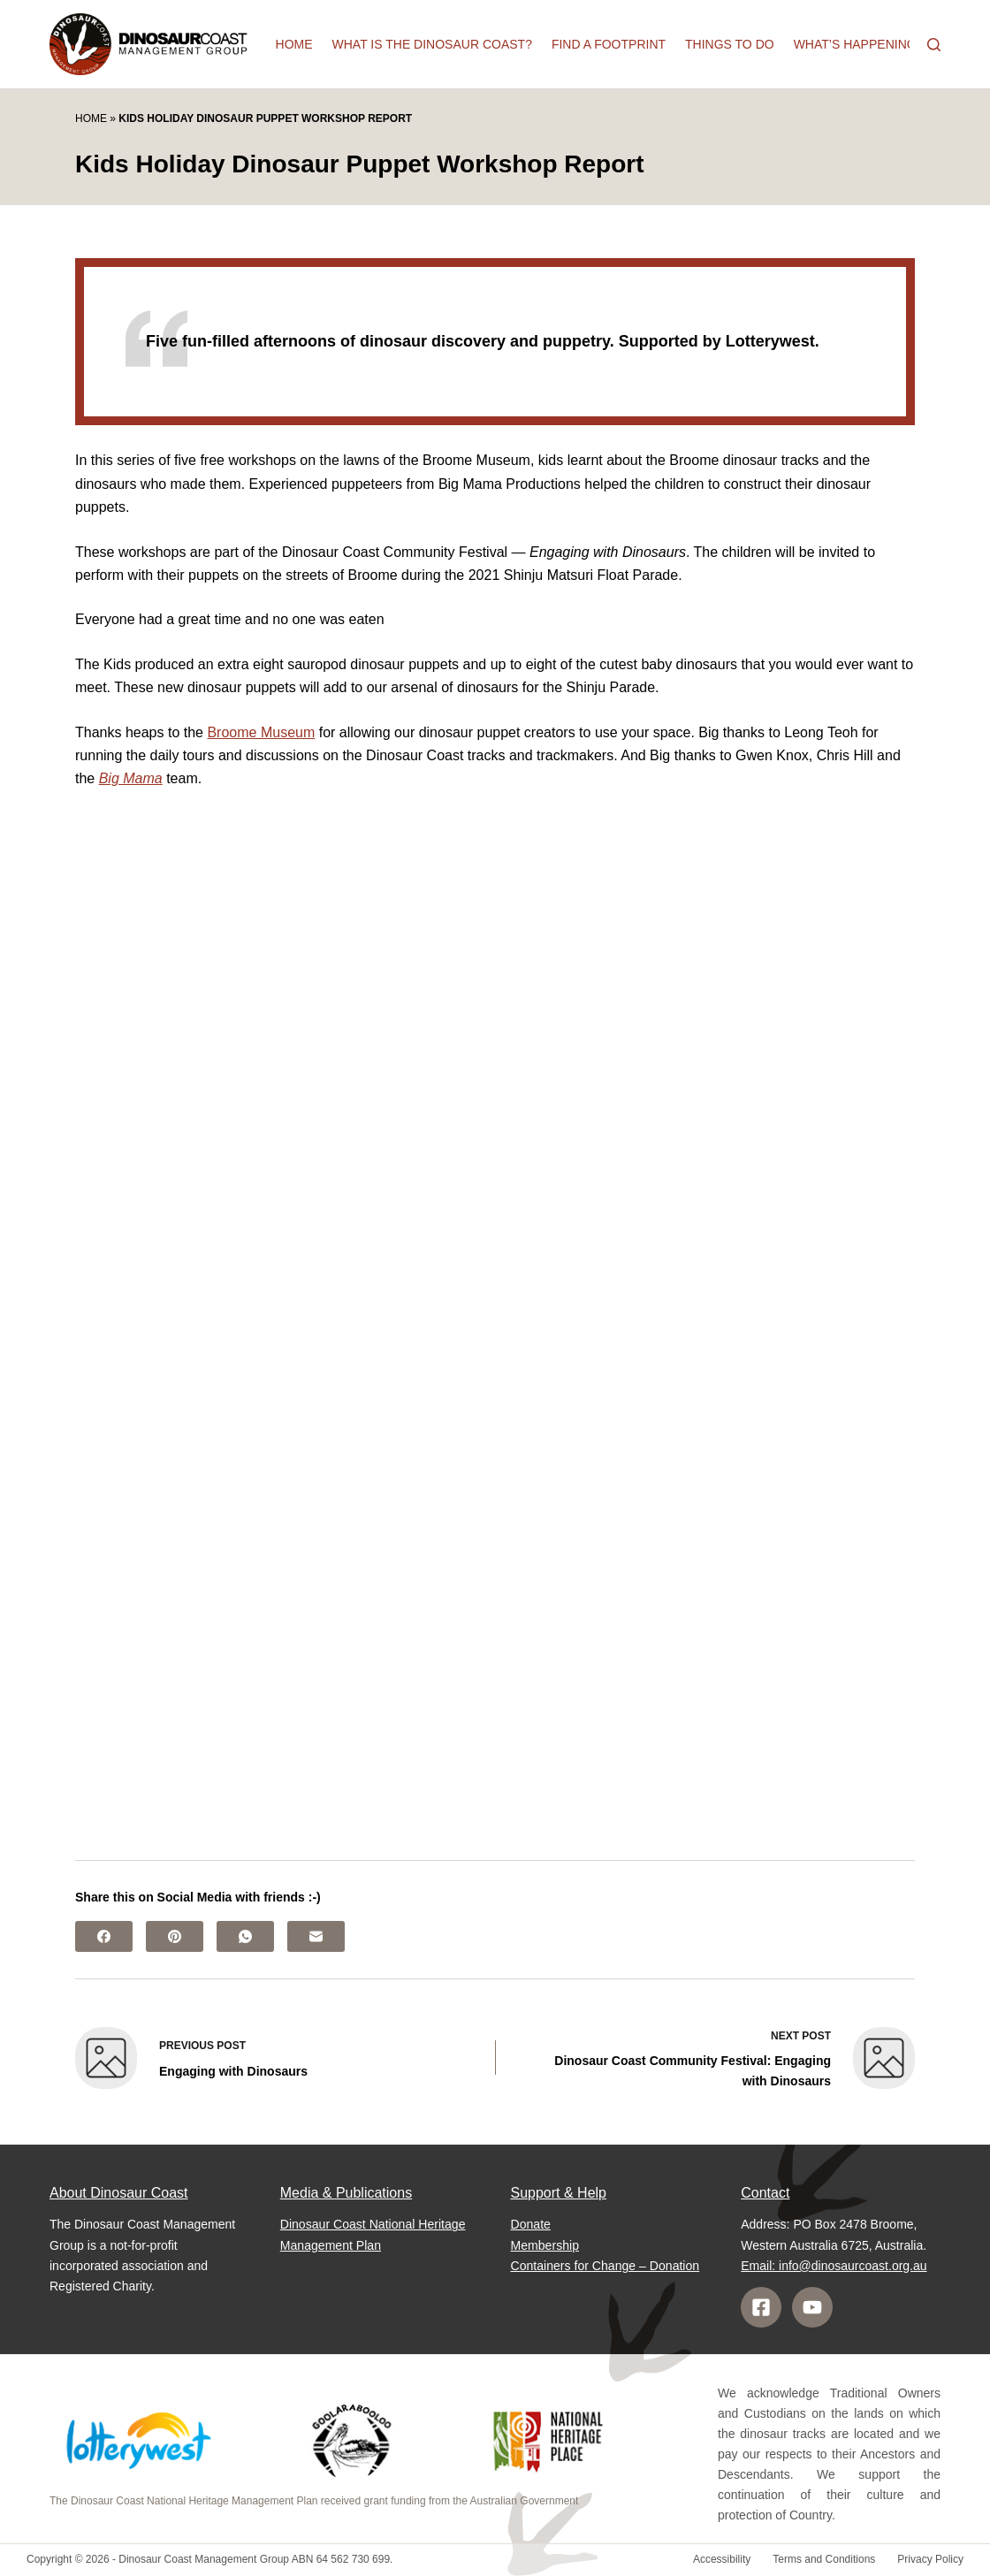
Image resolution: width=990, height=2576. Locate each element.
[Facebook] (104, 1936)
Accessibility (721, 2559)
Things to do (729, 44)
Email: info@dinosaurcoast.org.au (833, 2266)
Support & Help (559, 2192)
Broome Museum (261, 732)
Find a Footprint (609, 44)
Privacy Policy (930, 2559)
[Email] (316, 1936)
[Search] (933, 44)
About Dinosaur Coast (119, 2192)
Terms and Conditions (824, 2559)
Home (294, 44)
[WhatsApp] (245, 1936)
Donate (531, 2224)
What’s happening (855, 44)
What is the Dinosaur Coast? (432, 44)
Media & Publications (346, 2192)
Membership (545, 2245)
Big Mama (131, 778)
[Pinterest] (174, 1936)
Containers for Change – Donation (604, 2266)
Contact (765, 2192)
